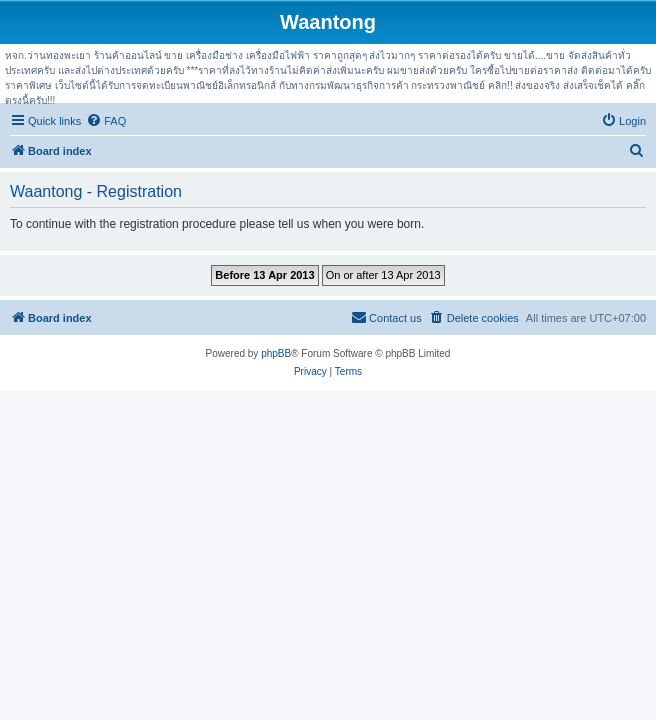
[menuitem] (106, 121)
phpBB (276, 353)
